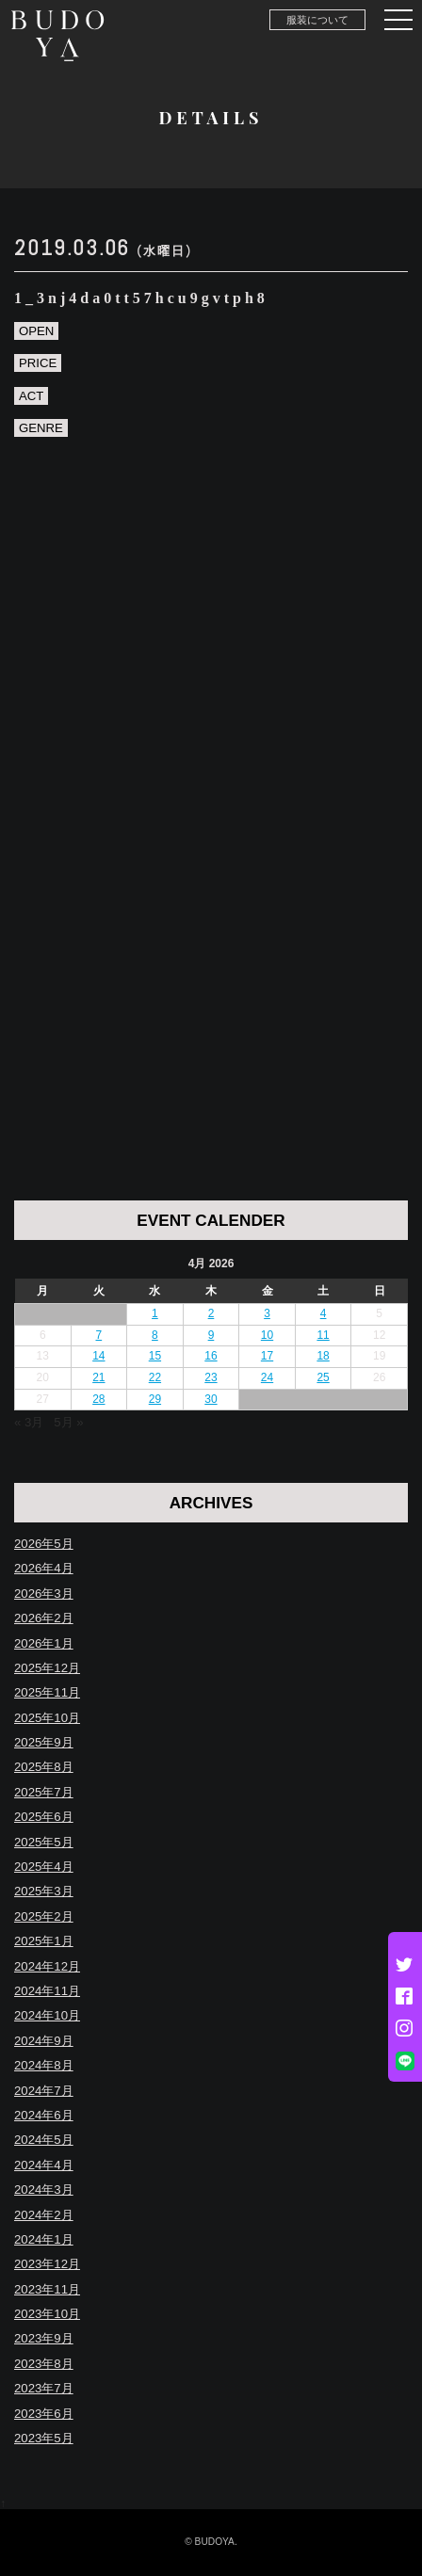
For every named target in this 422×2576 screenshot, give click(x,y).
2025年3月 (43, 1891)
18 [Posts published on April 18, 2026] (322, 1355)
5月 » (68, 1422)
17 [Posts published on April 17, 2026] (267, 1355)
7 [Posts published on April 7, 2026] (99, 1335)
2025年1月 (43, 1941)
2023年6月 (43, 2414)
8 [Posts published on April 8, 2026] (155, 1335)
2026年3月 (43, 1593)
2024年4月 (43, 2165)
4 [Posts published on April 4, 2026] (323, 1313)
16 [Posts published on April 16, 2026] (210, 1355)
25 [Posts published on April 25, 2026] (322, 1377)
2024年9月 (43, 2041)
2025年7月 (43, 1792)
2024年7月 (43, 2091)
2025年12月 (47, 1668)
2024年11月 (47, 1991)
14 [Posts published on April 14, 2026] (98, 1355)
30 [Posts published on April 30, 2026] (210, 1399)
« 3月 (28, 1422)
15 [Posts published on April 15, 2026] (155, 1355)
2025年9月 (43, 1742)
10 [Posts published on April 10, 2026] (267, 1335)
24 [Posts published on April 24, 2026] (267, 1377)
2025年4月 (43, 1867)
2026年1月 (43, 1643)
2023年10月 (47, 2314)
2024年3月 (43, 2189)
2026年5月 (43, 1544)
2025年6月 (43, 1817)
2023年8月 (43, 2364)
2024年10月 (47, 2015)
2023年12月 (47, 2264)
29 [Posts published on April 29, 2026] (155, 1399)
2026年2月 (43, 1618)
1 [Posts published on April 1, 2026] (155, 1313)
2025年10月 (47, 1718)
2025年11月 (47, 1692)
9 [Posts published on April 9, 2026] (211, 1335)
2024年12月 (47, 1966)
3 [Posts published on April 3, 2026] (267, 1313)
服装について (317, 19)
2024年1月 (43, 2239)
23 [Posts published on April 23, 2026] (210, 1377)
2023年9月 (43, 2338)
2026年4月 (43, 1568)
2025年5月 (43, 1842)
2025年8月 (43, 1767)
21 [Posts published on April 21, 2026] (98, 1377)
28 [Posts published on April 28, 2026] (98, 1399)
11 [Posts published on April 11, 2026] (322, 1335)
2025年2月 (43, 1916)
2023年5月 (43, 2438)
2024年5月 (43, 2140)
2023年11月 (47, 2289)
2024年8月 (43, 2065)
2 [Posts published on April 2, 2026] (211, 1313)
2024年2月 (43, 2215)
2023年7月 (43, 2388)
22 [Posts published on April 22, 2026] (155, 1377)
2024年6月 (43, 2115)
